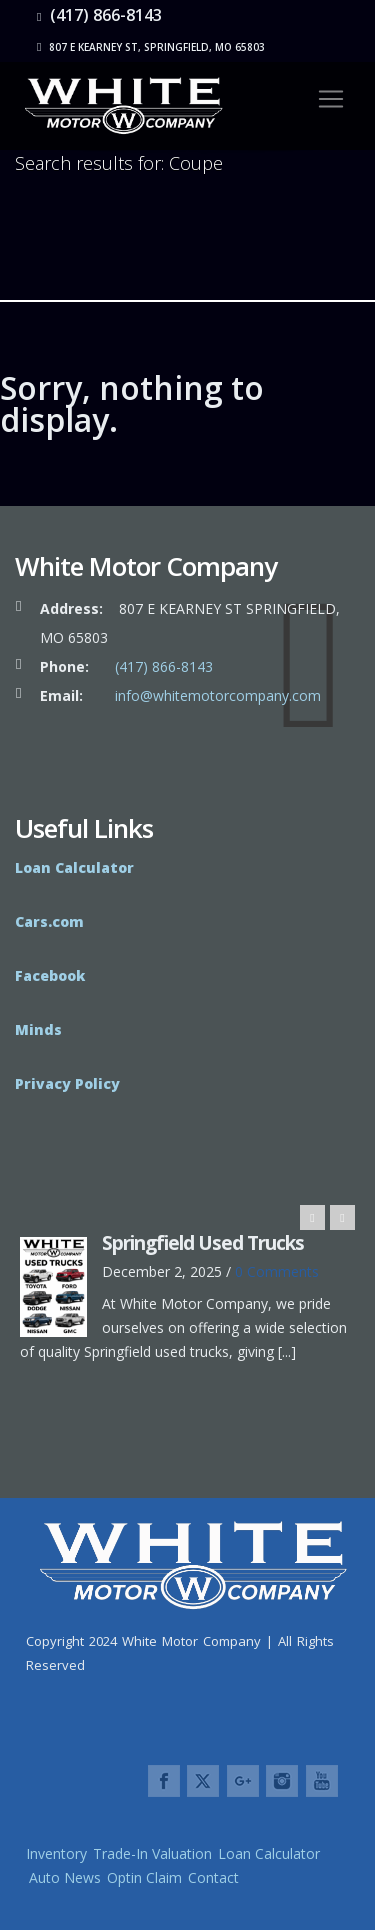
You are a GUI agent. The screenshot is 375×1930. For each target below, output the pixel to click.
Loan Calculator (269, 1853)
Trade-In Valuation (152, 1853)
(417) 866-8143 (99, 15)
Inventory (56, 1853)
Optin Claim (144, 1877)
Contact (213, 1877)
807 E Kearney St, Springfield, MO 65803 (151, 47)
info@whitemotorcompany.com (218, 695)
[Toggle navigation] (331, 99)
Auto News (65, 1877)
